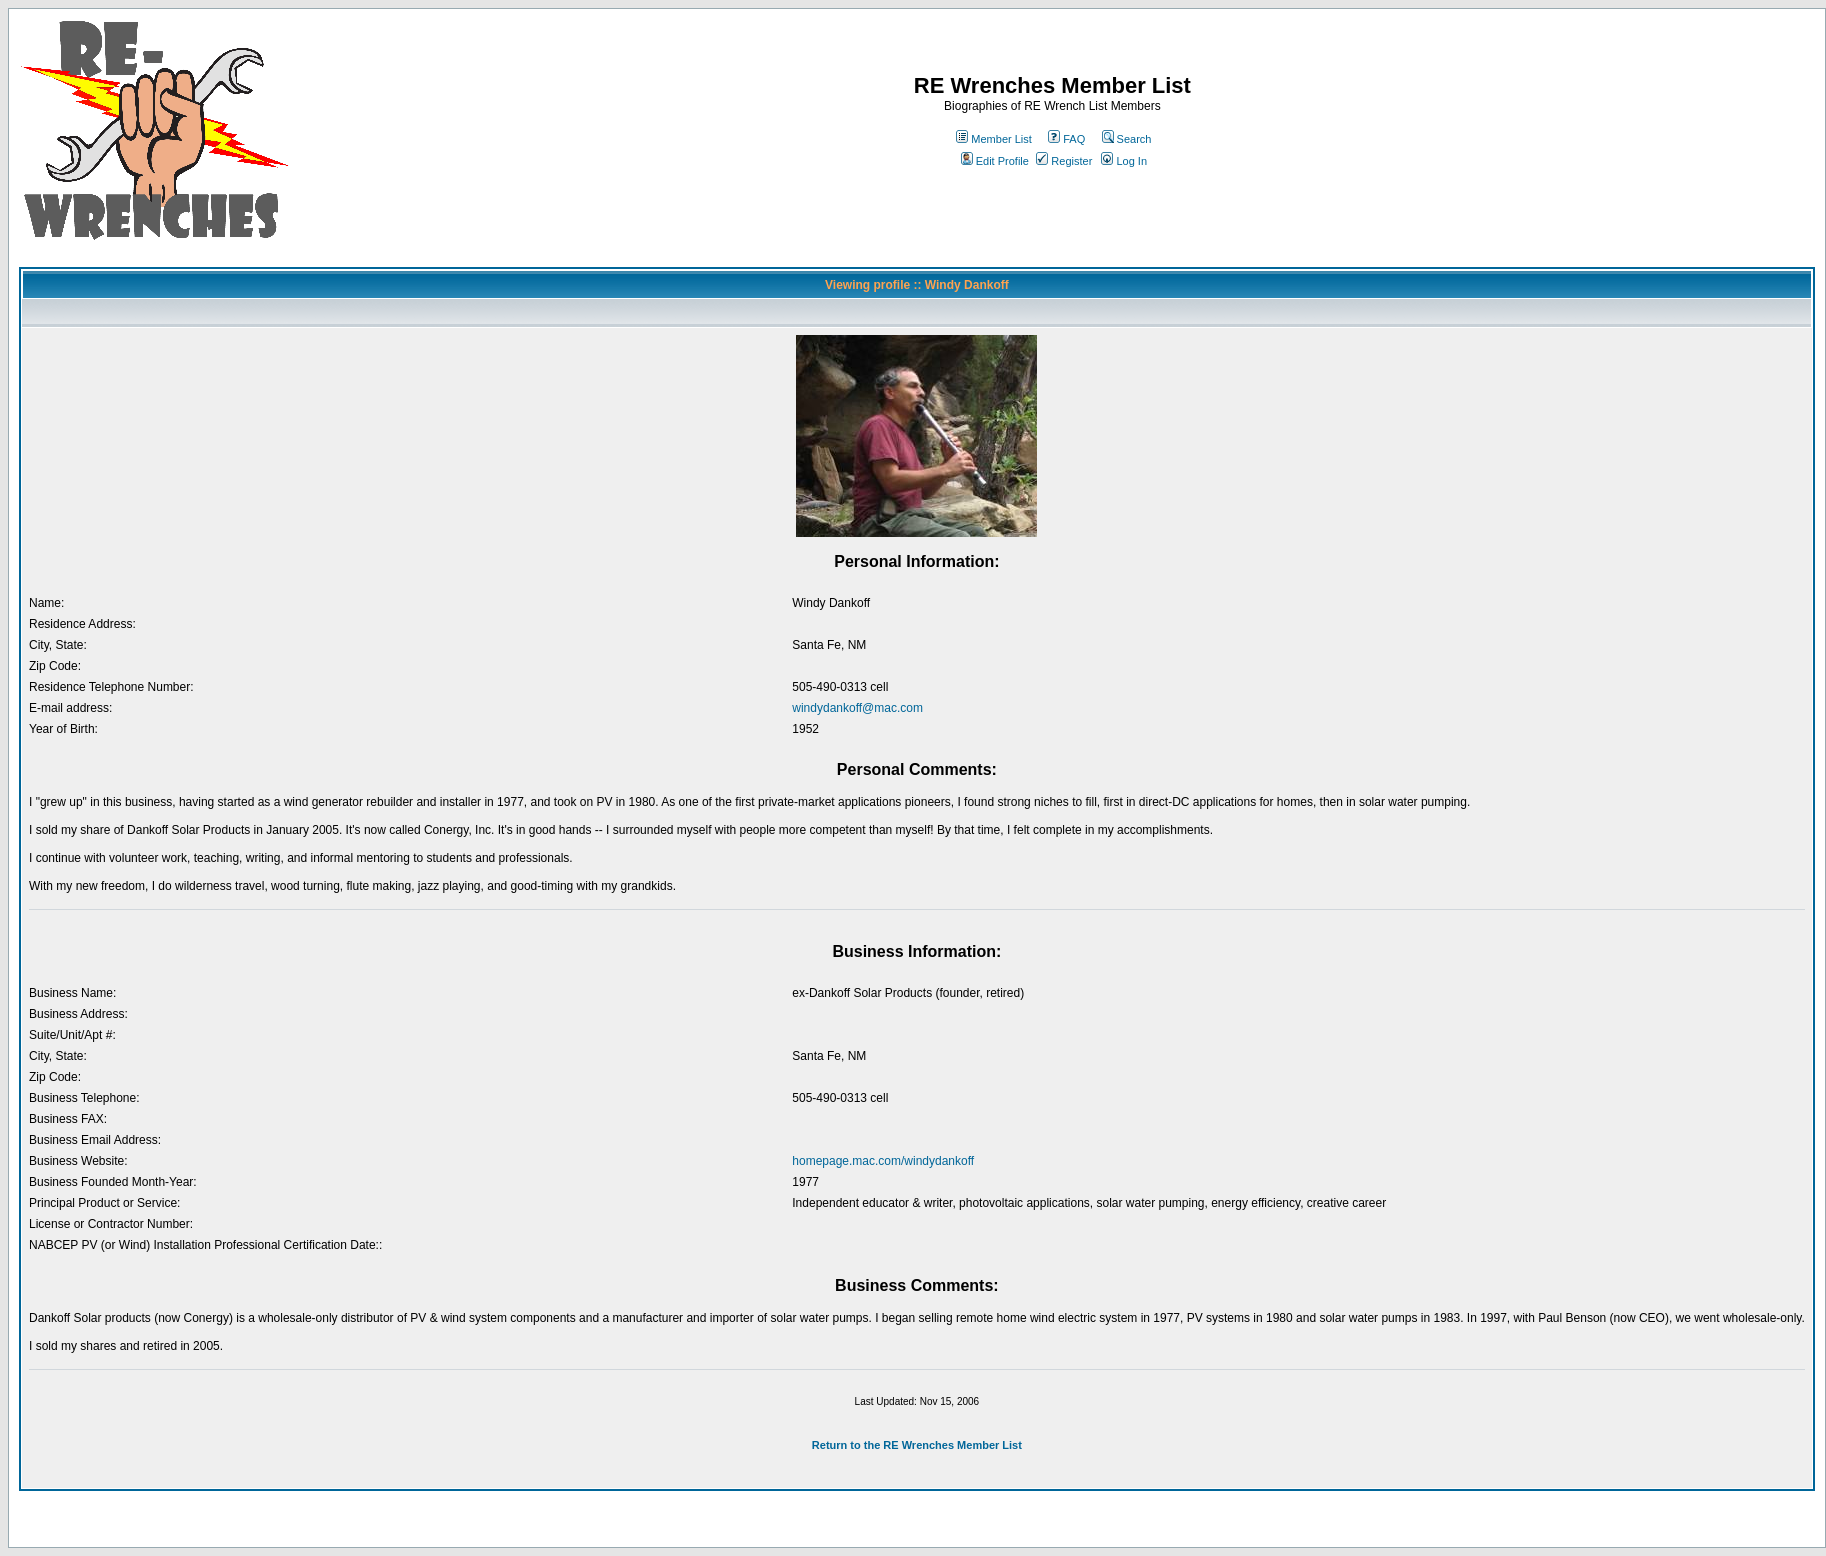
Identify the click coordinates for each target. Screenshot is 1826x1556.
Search (1127, 139)
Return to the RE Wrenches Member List (917, 1445)
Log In (1124, 161)
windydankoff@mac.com (857, 708)
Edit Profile (995, 161)
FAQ (1066, 139)
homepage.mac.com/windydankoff (883, 1161)
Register (1064, 161)
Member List (994, 139)
